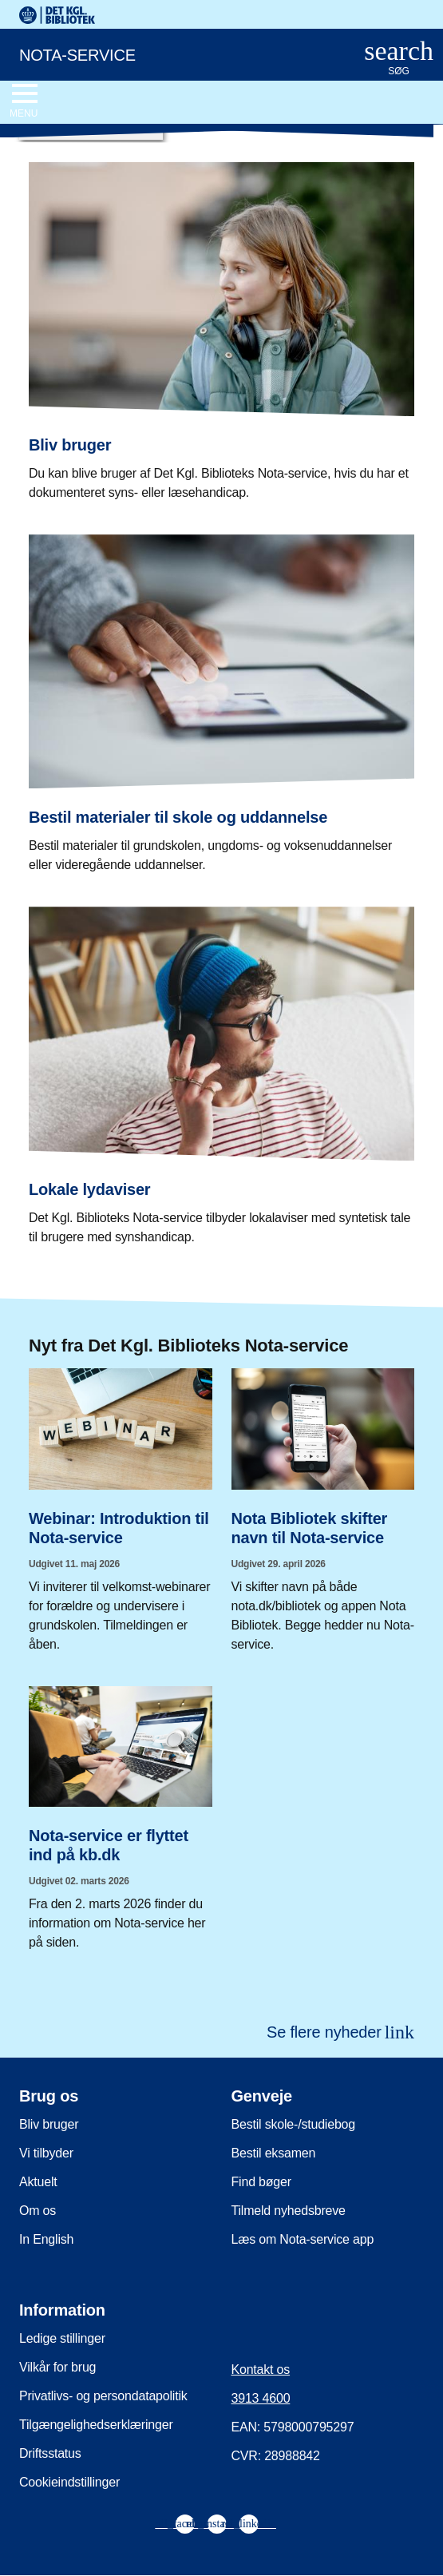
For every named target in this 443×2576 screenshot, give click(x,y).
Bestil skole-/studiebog (293, 2124)
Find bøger (261, 2182)
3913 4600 (261, 2398)
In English (46, 2239)
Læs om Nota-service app (302, 2239)
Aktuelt (38, 2182)
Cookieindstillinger (69, 2482)
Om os (37, 2210)
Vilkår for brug (57, 2367)
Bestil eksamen (273, 2153)
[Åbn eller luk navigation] (24, 101)
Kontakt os (261, 2369)
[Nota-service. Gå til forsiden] (170, 53)
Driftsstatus (50, 2453)
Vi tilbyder (46, 2153)
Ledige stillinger (62, 2338)
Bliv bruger (48, 2124)
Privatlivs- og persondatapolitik (103, 2396)
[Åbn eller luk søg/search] (398, 58)
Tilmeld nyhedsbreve (288, 2210)
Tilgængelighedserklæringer (96, 2424)
